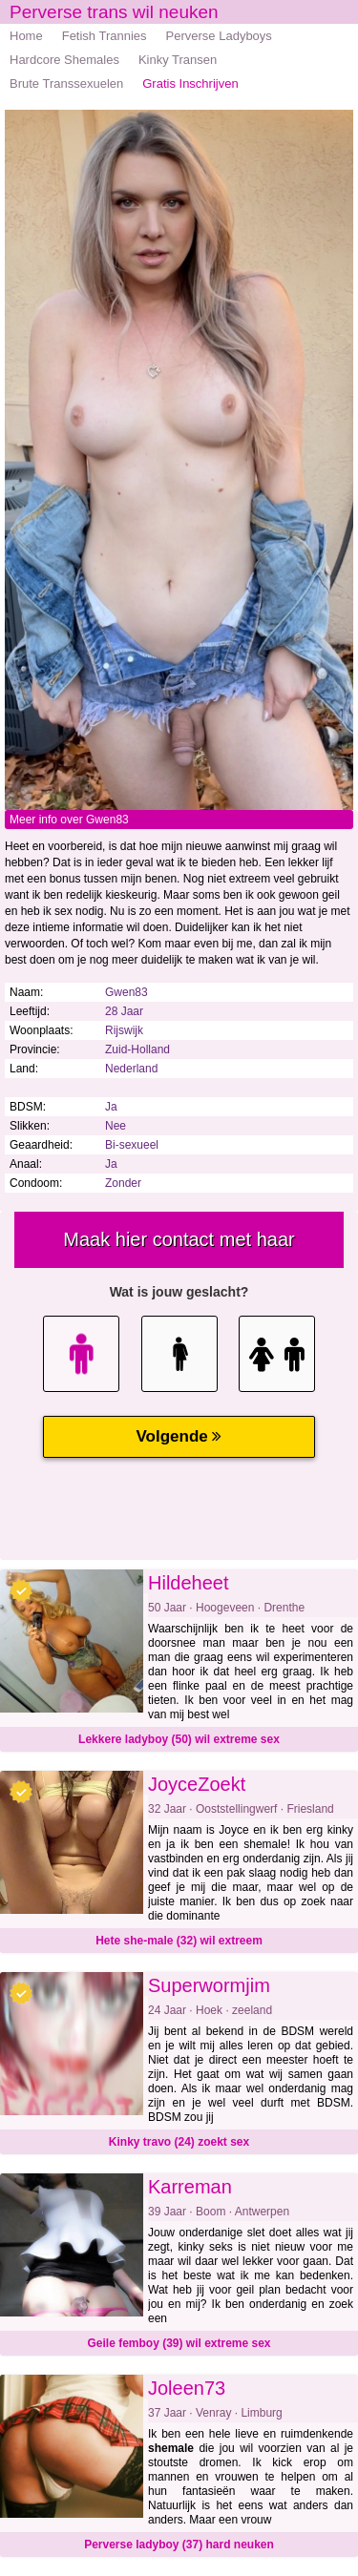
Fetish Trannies (104, 36)
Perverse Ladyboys (219, 36)
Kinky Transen (177, 59)
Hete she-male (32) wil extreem (179, 1940)
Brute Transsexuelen (66, 83)
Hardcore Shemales (64, 59)
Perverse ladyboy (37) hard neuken (179, 2544)
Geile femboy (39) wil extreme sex (178, 2343)
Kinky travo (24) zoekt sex (179, 2142)
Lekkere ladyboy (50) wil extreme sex (179, 1739)
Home (26, 36)
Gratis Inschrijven (190, 83)
